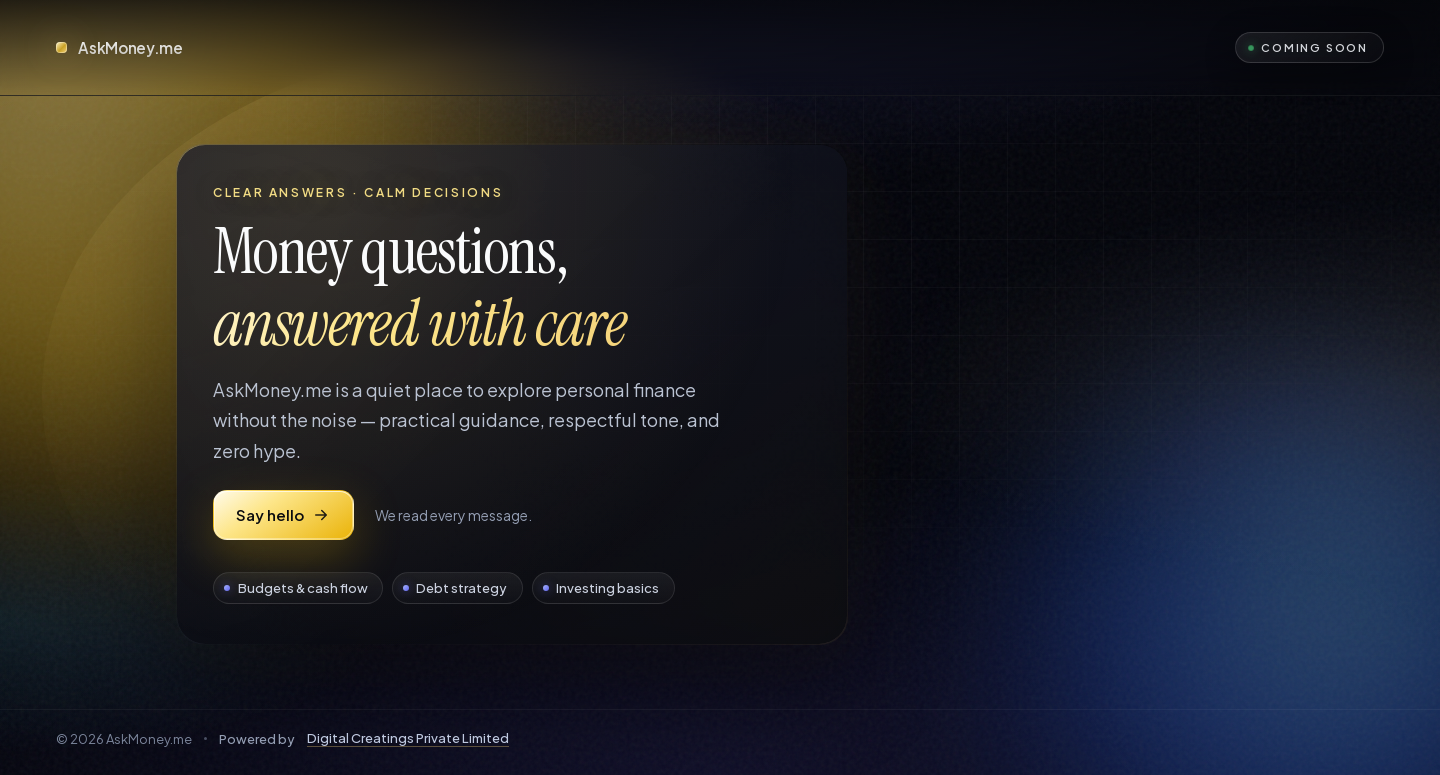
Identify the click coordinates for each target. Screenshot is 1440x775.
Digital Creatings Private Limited (408, 739)
